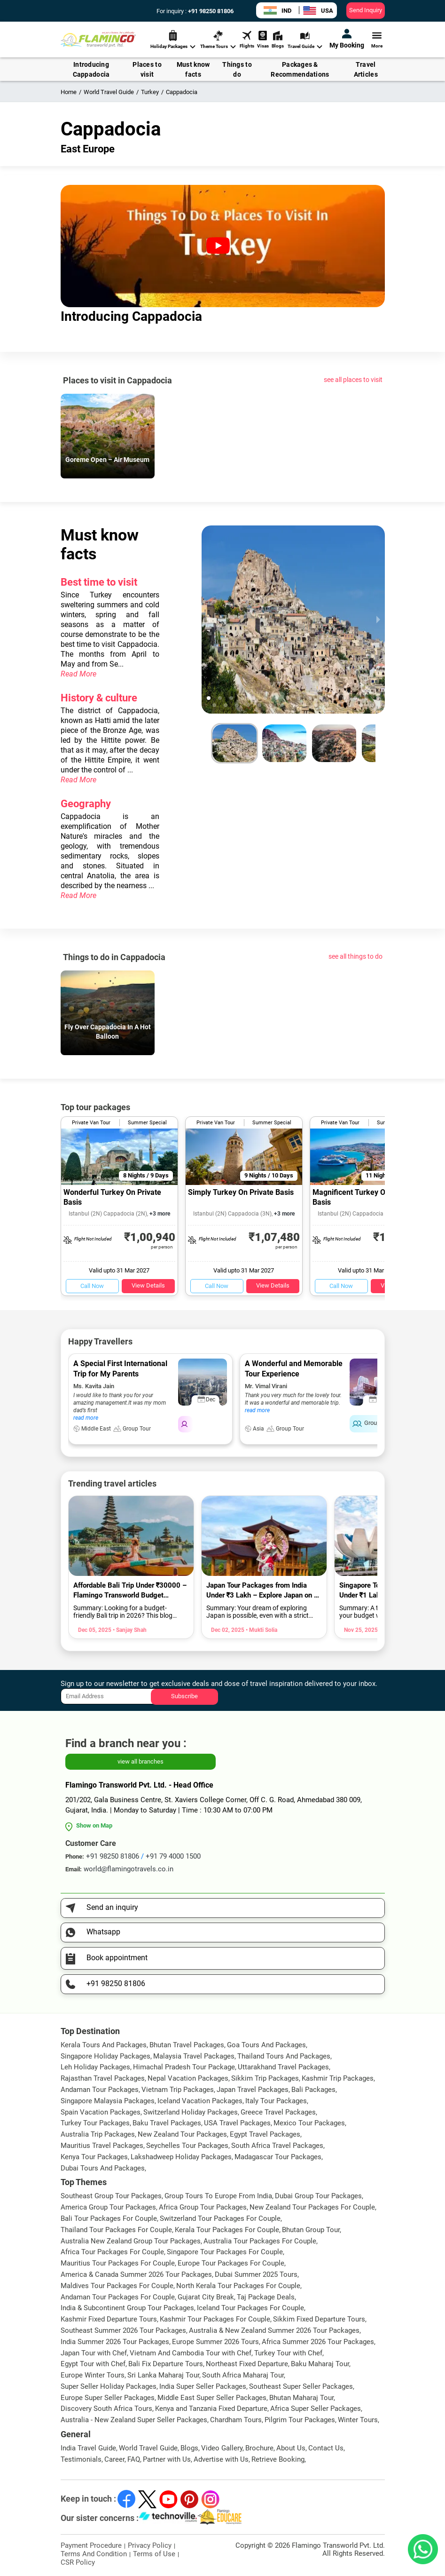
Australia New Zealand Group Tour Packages (131, 2241)
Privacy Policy (150, 2545)
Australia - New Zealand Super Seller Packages (134, 2420)
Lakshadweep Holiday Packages (181, 2157)
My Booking (346, 38)
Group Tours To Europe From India (218, 2196)
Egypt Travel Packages (265, 2134)
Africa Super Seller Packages (315, 2408)
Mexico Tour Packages (309, 2123)
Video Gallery (221, 2448)
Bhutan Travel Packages (186, 2045)
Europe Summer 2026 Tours (215, 2341)
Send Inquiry (365, 10)
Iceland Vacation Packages (199, 2101)
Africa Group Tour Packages (203, 2207)
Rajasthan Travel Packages (103, 2078)
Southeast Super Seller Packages (301, 2386)
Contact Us (326, 2448)
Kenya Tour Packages (94, 2157)
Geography (86, 804)
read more (85, 1418)
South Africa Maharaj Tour (243, 2375)
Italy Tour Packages (276, 2101)
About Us (290, 2448)
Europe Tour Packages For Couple (231, 2263)
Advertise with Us (221, 2459)
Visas (263, 39)
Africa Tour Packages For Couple (112, 2252)
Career (114, 2459)
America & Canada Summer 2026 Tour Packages (136, 2274)
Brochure (259, 2448)
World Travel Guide (148, 2448)
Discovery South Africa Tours (106, 2408)
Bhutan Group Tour (311, 2230)
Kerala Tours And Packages (104, 2045)
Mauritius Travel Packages (102, 2145)
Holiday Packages (172, 40)
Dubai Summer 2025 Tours (256, 2274)
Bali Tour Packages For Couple (109, 2218)
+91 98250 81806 (210, 11)
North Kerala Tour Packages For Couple (238, 2286)
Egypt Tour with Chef (93, 2364)
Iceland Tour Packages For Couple (250, 2308)
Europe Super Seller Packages (108, 2397)
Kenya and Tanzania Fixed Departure (211, 2408)
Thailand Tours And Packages (283, 2056)
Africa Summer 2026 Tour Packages (318, 2341)
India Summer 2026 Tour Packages (115, 2341)
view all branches (140, 1761)
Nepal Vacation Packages (188, 2078)
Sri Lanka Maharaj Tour (163, 2375)
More (377, 39)
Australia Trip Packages (98, 2134)
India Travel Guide (88, 2448)
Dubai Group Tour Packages (318, 2196)
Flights (247, 39)
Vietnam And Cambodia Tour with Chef (190, 2353)
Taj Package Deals (266, 2297)
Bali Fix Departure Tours (165, 2364)
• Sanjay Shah (129, 1630)
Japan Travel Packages (253, 2089)
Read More (78, 673)
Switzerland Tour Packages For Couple (220, 2218)
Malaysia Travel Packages (193, 2056)
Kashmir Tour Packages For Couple (215, 2319)
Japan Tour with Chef (94, 2353)
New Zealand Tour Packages (182, 2134)
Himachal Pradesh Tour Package (184, 2067)
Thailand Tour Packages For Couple (116, 2230)
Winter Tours (358, 2420)
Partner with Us (167, 2459)
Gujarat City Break (206, 2297)
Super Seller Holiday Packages (108, 2386)
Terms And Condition (94, 2554)
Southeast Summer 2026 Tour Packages (123, 2330)
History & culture (99, 698)
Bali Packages (313, 2089)
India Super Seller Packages (202, 2386)
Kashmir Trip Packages (338, 2078)
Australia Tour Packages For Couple (259, 2241)
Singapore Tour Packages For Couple (225, 2252)
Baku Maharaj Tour (320, 2364)
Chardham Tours (236, 2420)
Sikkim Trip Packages (265, 2078)
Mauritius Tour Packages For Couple (118, 2263)
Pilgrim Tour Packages (300, 2420)
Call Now (92, 1285)
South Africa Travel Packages (277, 2145)
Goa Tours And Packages (266, 2045)
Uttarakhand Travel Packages (283, 2067)
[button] (220, 698)
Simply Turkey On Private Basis (241, 1192)
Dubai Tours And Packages (103, 2168)
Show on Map (94, 1825)
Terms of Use (154, 2554)
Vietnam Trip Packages (177, 2089)
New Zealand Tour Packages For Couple (312, 2207)
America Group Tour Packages (108, 2207)
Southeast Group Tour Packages (111, 2196)
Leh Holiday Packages (95, 2067)
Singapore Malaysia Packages (108, 2101)
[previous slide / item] (208, 619)
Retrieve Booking (277, 2459)
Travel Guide (305, 40)
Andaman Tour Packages (100, 2089)
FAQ (133, 2459)
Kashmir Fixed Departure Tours (109, 2319)
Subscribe (184, 1696)
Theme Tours (218, 40)
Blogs (278, 39)
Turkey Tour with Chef (288, 2353)
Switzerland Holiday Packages (190, 2112)
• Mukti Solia (260, 1630)
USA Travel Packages (237, 2123)
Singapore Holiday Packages (105, 2056)
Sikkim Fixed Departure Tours (319, 2319)
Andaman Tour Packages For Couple (118, 2297)
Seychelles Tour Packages (187, 2145)
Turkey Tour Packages (95, 2123)
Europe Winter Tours (93, 2375)
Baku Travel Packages (167, 2123)
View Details (148, 1285)
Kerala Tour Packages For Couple (227, 2230)
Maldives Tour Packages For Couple (117, 2286)
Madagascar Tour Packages (277, 2157)
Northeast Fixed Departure (247, 2364)
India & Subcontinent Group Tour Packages (127, 2308)
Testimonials (81, 2459)
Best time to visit (99, 582)
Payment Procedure (91, 2545)
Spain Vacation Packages (101, 2112)
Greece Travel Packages (278, 2112)
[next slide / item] (378, 619)
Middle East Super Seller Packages (211, 2397)
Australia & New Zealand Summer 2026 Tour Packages (274, 2330)
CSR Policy (78, 2562)
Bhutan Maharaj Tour (301, 2397)
